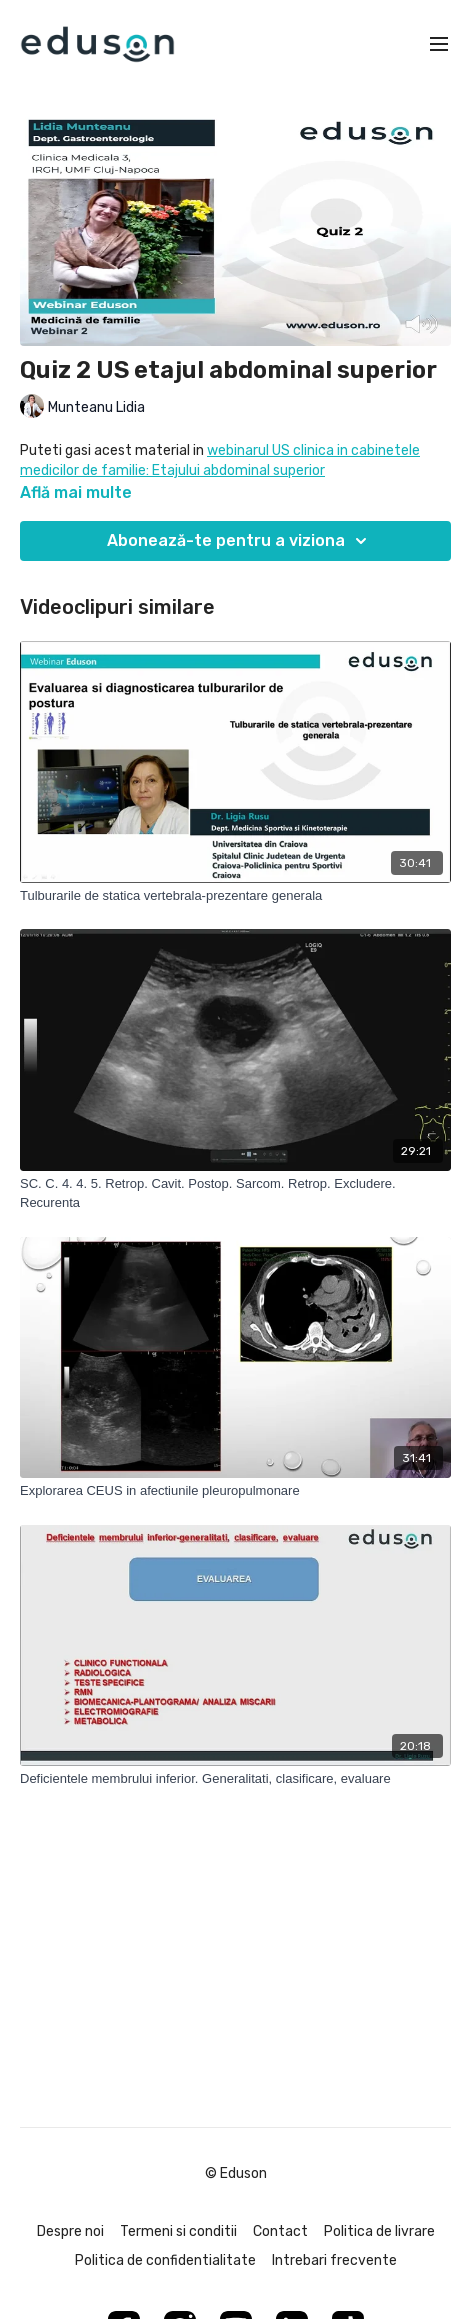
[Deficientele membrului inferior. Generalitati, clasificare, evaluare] (235, 1779)
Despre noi (70, 2231)
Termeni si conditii (178, 2231)
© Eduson (236, 2174)
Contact (280, 2231)
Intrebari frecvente (334, 2260)
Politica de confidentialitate (165, 2260)
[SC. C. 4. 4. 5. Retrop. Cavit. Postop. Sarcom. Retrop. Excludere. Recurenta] (235, 1193)
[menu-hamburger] (439, 44)
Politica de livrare (379, 2231)
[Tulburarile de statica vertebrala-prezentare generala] (235, 896)
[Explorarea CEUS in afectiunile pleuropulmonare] (235, 1491)
